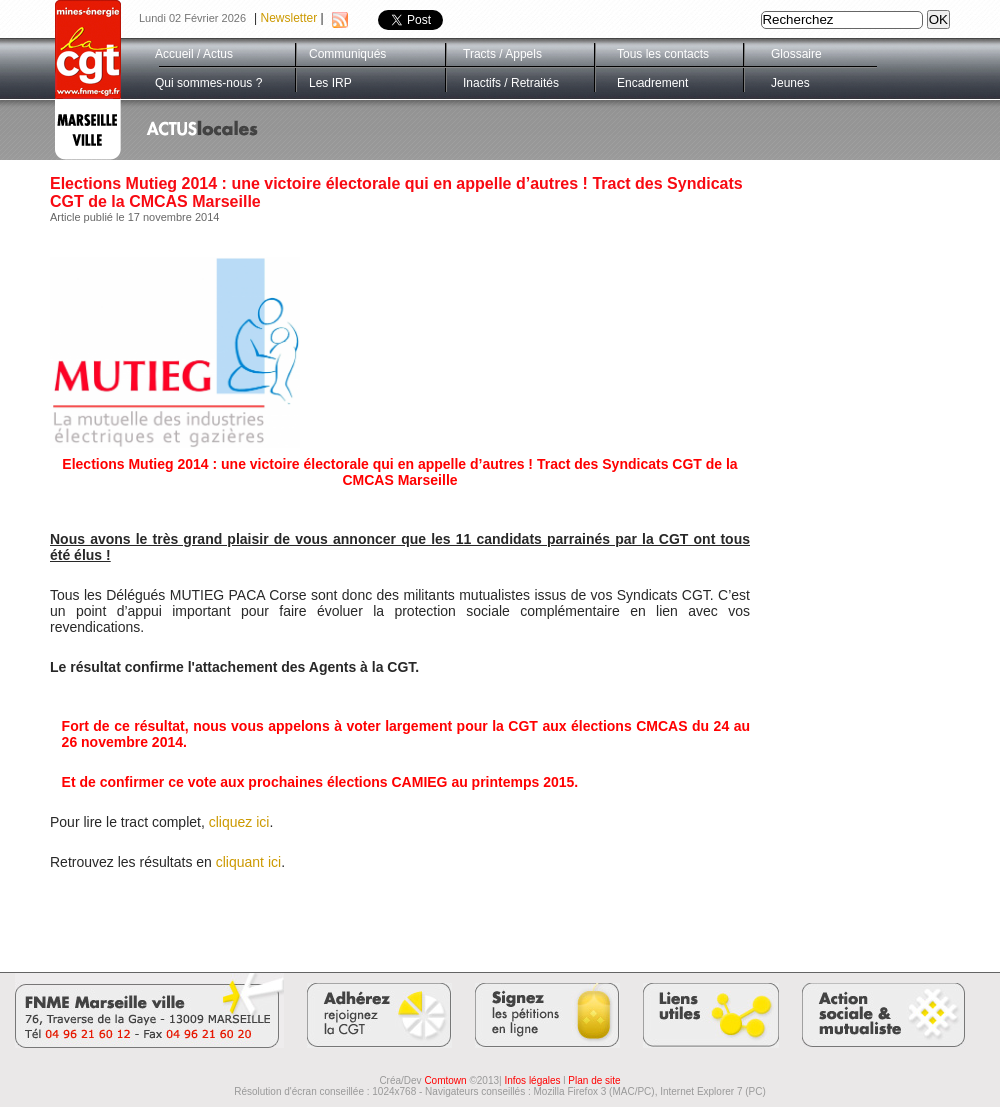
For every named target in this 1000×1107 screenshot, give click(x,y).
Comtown (445, 1080)
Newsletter (288, 18)
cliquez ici (239, 822)
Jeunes (790, 83)
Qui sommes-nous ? (208, 83)
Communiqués (347, 54)
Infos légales (532, 1080)
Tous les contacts (663, 54)
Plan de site (594, 1080)
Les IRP (330, 83)
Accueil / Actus (194, 54)
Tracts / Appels (502, 54)
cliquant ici (248, 862)
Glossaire (796, 54)
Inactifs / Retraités (511, 83)
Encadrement (652, 83)
